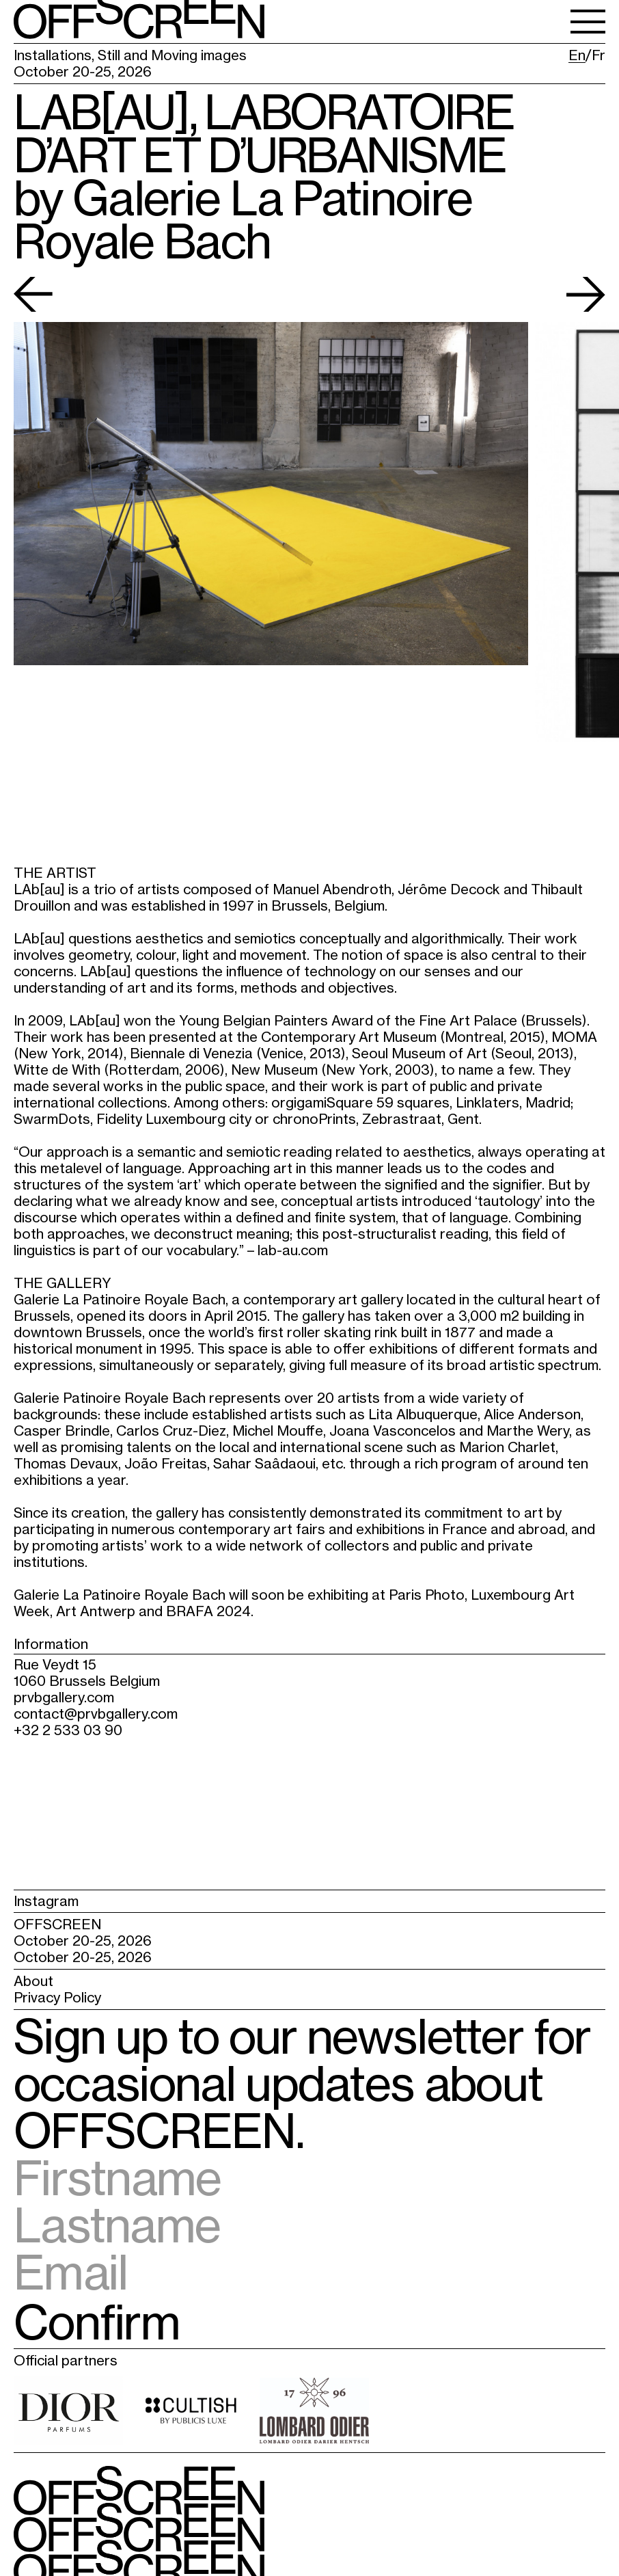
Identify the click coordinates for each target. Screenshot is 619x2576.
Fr (598, 55)
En (577, 55)
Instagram (46, 1900)
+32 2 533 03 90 (68, 1730)
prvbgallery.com (64, 1697)
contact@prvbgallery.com (96, 1713)
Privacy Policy (57, 1997)
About (33, 1980)
